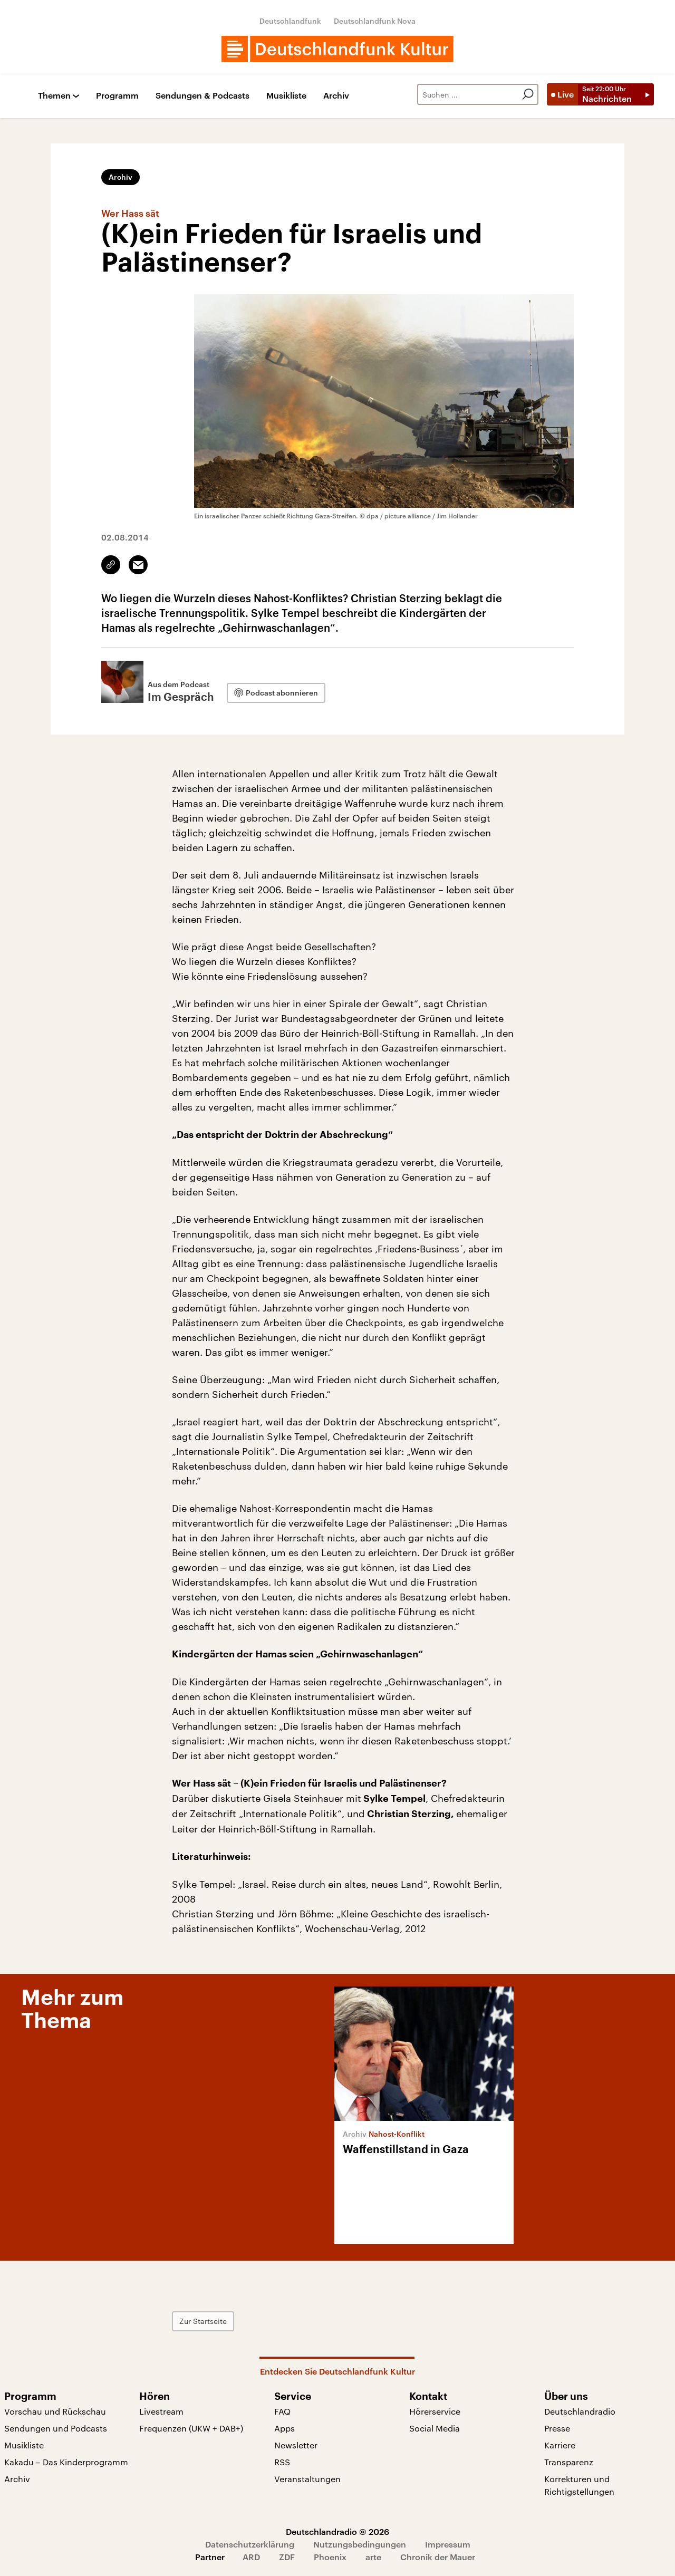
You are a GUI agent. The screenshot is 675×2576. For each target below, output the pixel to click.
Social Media (434, 2428)
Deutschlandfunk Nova (375, 20)
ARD (251, 2557)
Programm (117, 95)
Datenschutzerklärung (249, 2544)
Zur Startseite (203, 2321)
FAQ (282, 2411)
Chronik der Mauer (437, 2557)
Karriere (559, 2445)
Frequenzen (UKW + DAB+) (191, 2428)
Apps (284, 2428)
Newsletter (295, 2445)
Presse (557, 2428)
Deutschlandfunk (290, 20)
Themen (54, 95)
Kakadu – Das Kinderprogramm (66, 2462)
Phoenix (330, 2557)
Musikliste (286, 95)
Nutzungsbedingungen (359, 2544)
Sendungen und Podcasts (55, 2428)
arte (373, 2557)
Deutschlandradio (579, 2411)
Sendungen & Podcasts (202, 95)
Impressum (447, 2544)
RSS (282, 2462)
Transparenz (568, 2462)
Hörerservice (434, 2411)
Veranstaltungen (307, 2479)
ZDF (287, 2557)
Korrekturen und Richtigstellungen (579, 2485)
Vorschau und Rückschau (55, 2411)
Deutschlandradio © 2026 (337, 2531)
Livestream (161, 2411)
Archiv (336, 95)
